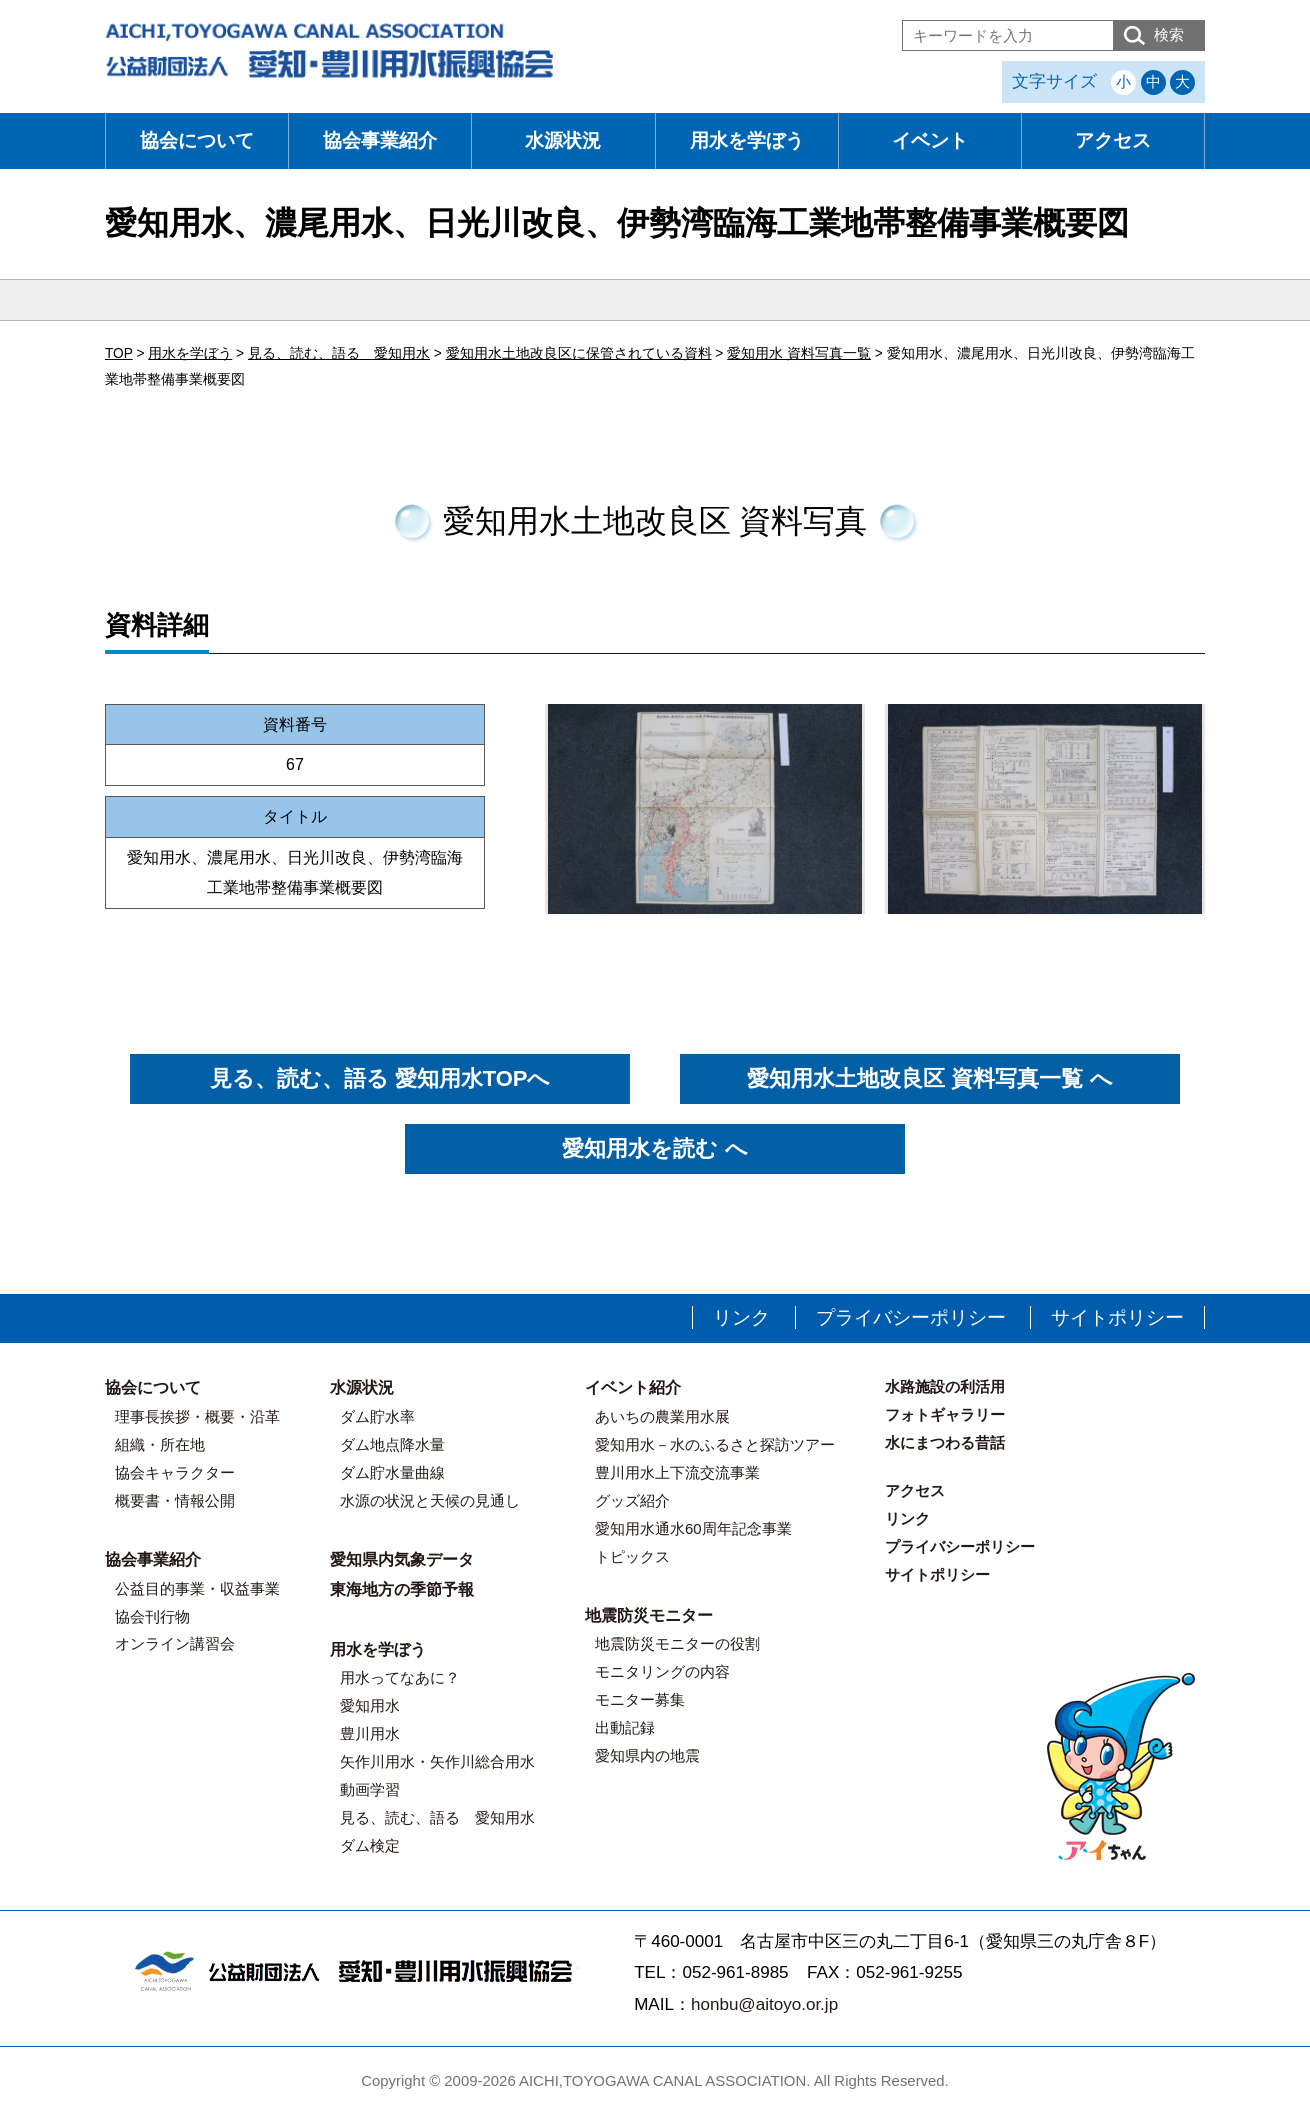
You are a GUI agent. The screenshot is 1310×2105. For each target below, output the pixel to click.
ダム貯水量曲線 (392, 1472)
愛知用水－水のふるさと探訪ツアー (715, 1444)
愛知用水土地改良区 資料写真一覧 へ (929, 1078)
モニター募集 (640, 1699)
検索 (1169, 34)
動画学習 (370, 1789)
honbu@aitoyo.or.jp (764, 2004)
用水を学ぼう (747, 140)
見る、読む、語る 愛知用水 (437, 1817)
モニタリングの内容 (662, 1671)
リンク (741, 1317)
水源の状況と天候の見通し (430, 1500)
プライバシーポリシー (911, 1317)
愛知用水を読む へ (654, 1148)
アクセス (1113, 140)
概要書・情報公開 (175, 1500)
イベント (930, 140)
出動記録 (625, 1727)
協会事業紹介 (380, 140)
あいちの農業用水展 (662, 1416)
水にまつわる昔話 (945, 1442)
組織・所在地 (160, 1444)
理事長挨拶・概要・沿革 (197, 1416)
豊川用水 (370, 1733)
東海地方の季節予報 (402, 1589)
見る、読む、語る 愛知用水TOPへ (380, 1078)
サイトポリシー (1117, 1317)
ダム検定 (370, 1845)
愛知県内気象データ (402, 1559)
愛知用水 (370, 1705)
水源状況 (563, 140)
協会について (197, 140)
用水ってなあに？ (400, 1677)
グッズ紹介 (632, 1500)
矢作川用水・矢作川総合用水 (437, 1761)
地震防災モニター (649, 1615)
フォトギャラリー (945, 1414)
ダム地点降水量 (392, 1444)
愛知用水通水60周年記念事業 (693, 1528)
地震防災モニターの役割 (677, 1643)
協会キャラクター (175, 1472)
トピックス (632, 1556)
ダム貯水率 (377, 1416)
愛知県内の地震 (647, 1755)
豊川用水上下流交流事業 (677, 1472)
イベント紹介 (633, 1387)
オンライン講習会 (175, 1643)
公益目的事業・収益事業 (197, 1588)
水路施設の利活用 (945, 1386)
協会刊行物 (152, 1616)
